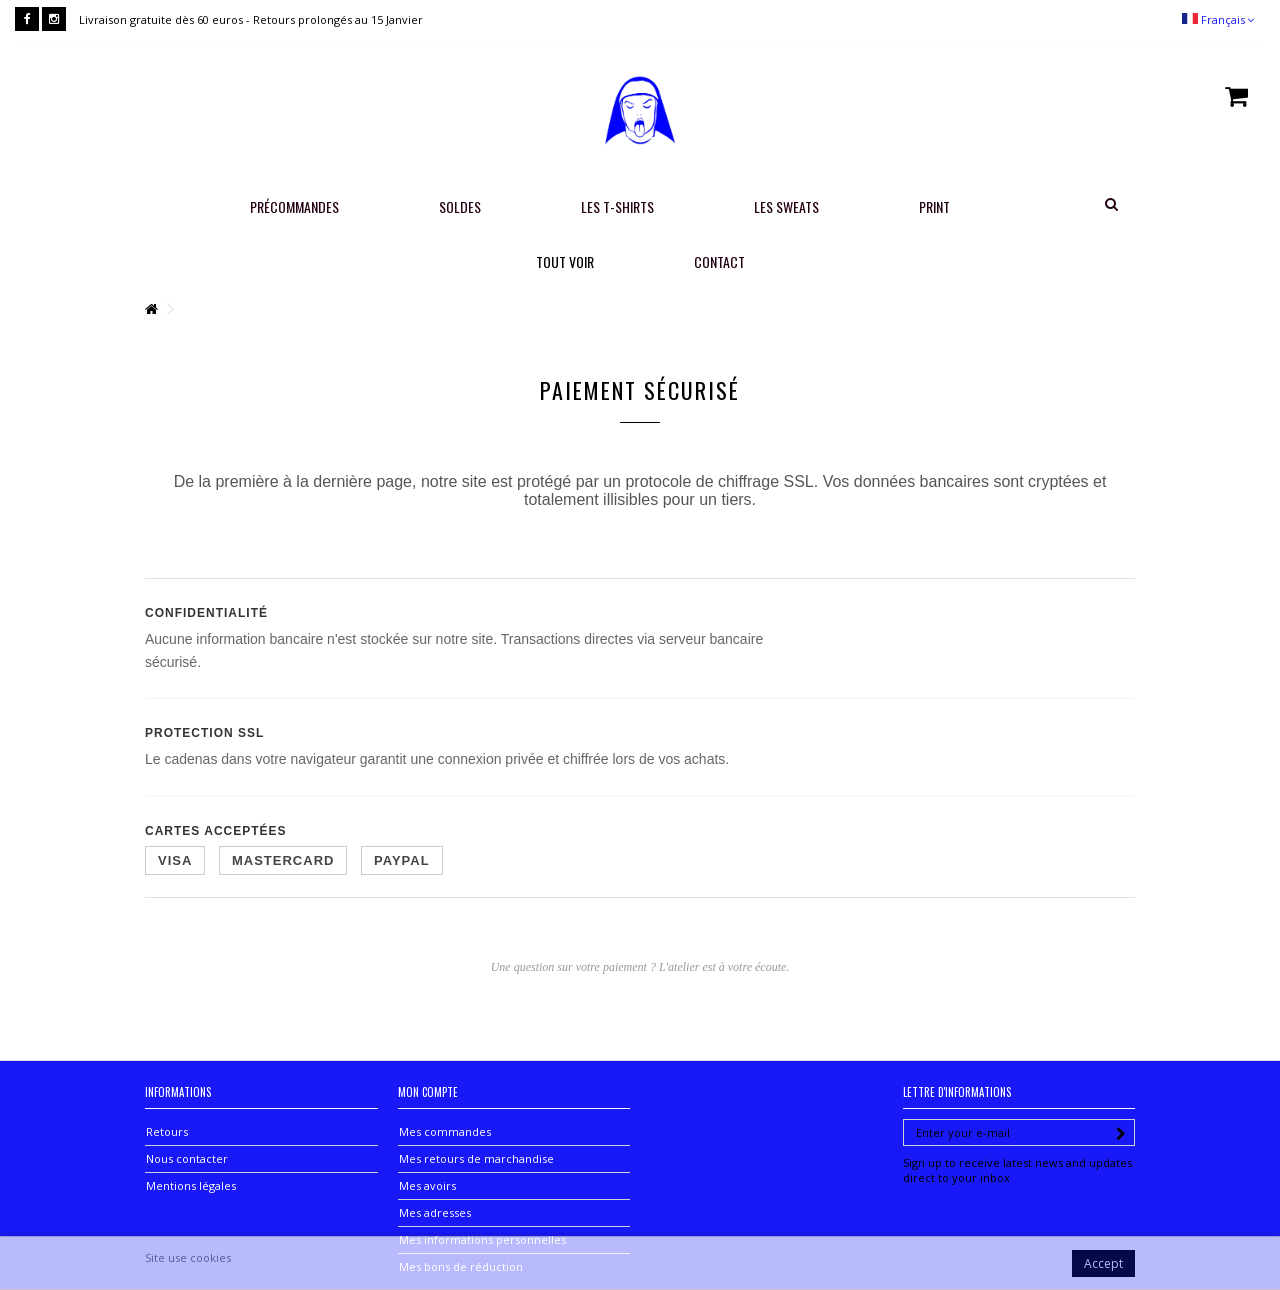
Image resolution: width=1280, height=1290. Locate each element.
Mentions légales (191, 1185)
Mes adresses (435, 1212)
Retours (167, 1131)
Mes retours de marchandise (476, 1158)
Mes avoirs (427, 1185)
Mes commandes (445, 1131)
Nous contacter (187, 1158)
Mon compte (428, 1092)
